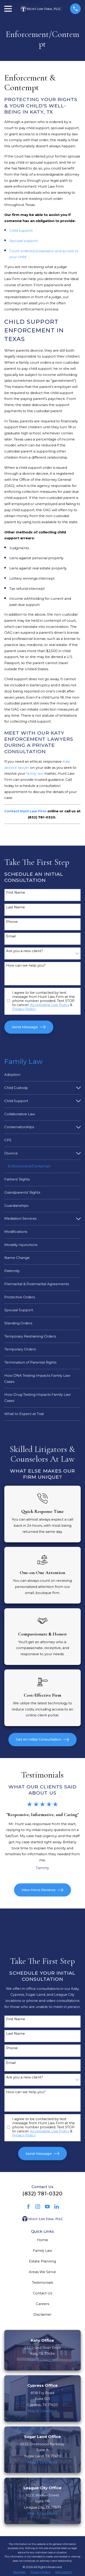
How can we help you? (26, 965)
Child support (21, 230)
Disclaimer (42, 2314)
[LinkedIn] (56, 2206)
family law (34, 773)
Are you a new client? (24, 951)
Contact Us (42, 2293)
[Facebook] (28, 2206)
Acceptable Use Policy (49, 1005)
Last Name (15, 907)
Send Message (29, 1027)
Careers (42, 2304)
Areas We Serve (42, 2272)
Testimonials (42, 2282)
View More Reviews (42, 1890)
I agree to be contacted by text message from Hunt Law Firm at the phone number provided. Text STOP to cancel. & (43, 1001)
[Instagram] (37, 2206)
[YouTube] (47, 2206)
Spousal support (23, 241)
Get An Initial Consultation (42, 1739)
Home (42, 2240)
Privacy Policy (24, 1009)
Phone (12, 922)
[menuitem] (42, 1074)
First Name (15, 892)
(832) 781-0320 (42, 2193)
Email (11, 936)
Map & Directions (42, 2360)
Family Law (42, 2250)
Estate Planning (42, 2261)
